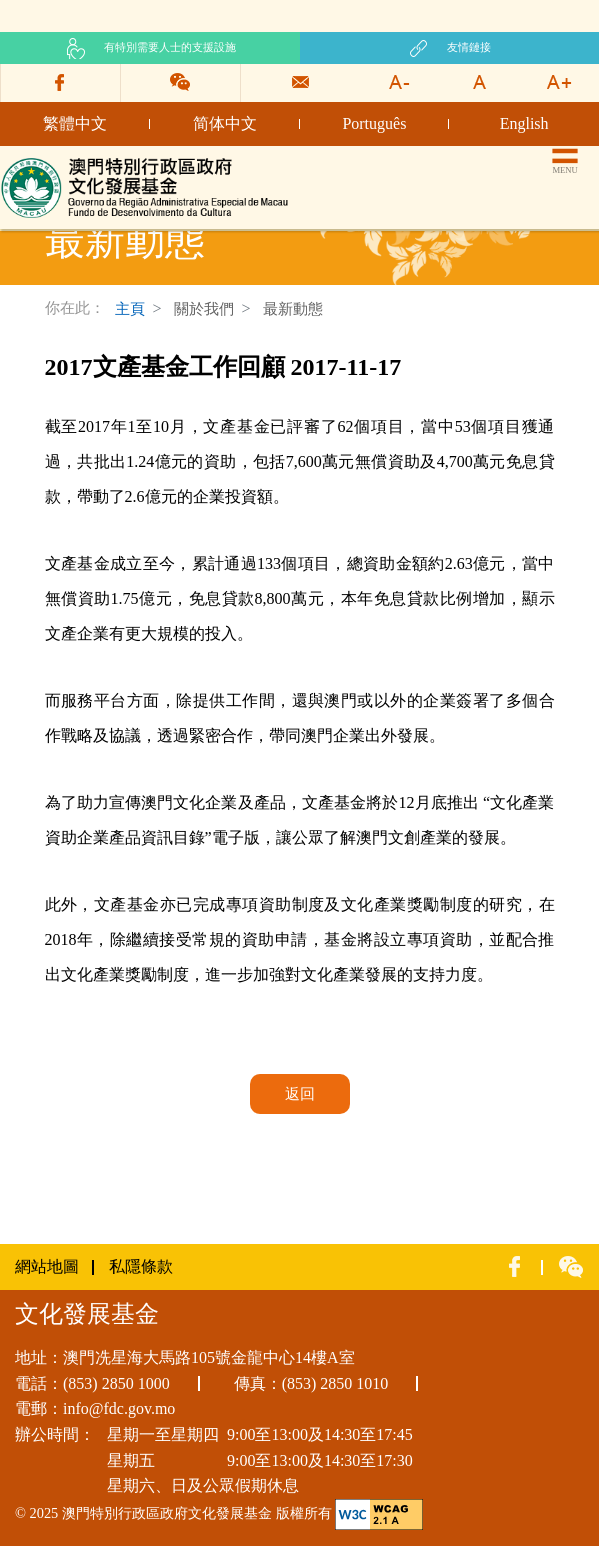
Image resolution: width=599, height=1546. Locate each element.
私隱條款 (141, 1266)
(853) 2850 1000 (116, 1383)
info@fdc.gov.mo (119, 1408)
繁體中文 (75, 123)
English (524, 123)
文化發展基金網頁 (64, 162)
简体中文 (225, 123)
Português (374, 123)
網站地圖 (47, 1266)
